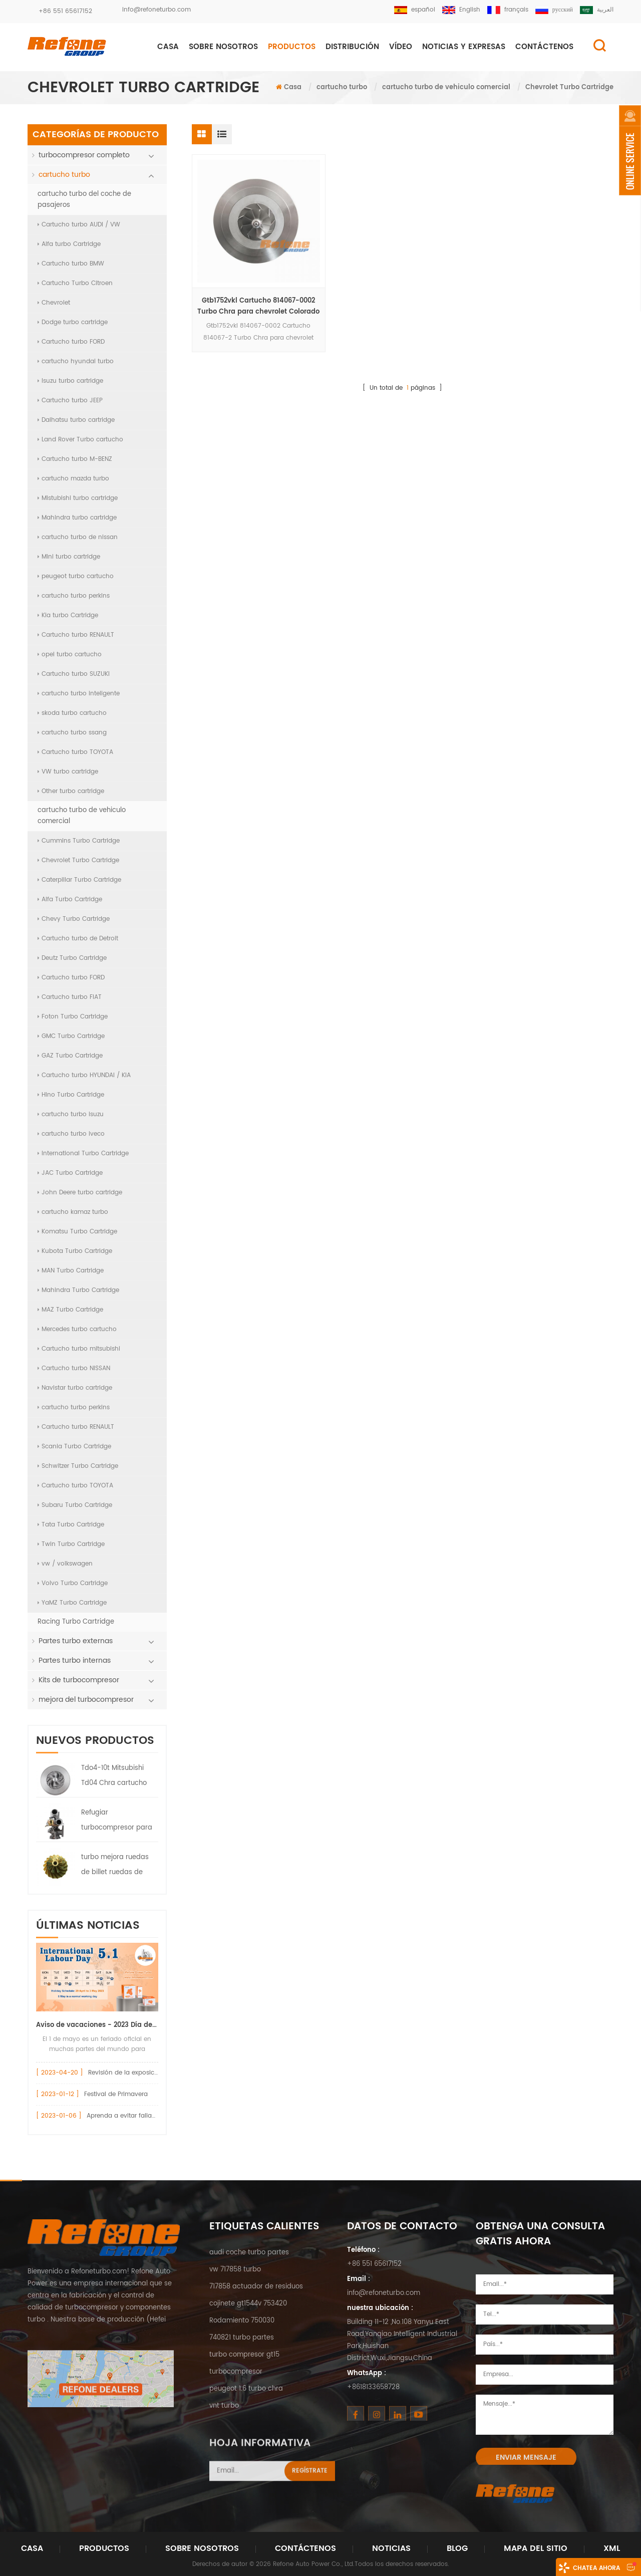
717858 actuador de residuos (256, 2286)
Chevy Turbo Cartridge (74, 919)
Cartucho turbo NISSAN (74, 1368)
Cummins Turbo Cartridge (79, 841)
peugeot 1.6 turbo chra (246, 2389)
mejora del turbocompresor (86, 1699)
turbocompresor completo (84, 155)
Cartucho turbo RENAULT (76, 635)
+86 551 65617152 (65, 11)
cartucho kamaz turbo (73, 1212)
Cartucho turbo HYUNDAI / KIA (84, 1075)
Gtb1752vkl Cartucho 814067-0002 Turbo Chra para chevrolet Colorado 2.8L (258, 307)
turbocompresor (235, 2372)
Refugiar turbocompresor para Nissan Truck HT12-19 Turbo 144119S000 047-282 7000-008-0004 (117, 1822)
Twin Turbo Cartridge (71, 1544)
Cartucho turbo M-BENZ (75, 459)
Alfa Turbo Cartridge (70, 899)
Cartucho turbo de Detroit (78, 938)
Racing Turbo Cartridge (76, 1622)
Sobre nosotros (223, 47)
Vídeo (400, 47)
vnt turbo (224, 2406)
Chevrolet (54, 303)
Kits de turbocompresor (79, 1680)
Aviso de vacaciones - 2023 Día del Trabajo (97, 2025)
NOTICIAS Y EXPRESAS (463, 47)
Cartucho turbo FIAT (70, 997)
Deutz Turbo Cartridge (72, 958)
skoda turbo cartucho (72, 713)
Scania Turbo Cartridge (74, 1446)
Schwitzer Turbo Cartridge (78, 1466)
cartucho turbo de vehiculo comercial (446, 87)
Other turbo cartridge (71, 791)
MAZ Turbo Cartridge (70, 1310)
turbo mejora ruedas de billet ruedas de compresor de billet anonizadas (115, 1866)
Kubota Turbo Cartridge (75, 1251)
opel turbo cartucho (70, 654)
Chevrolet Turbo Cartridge (78, 860)
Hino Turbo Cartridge (71, 1095)
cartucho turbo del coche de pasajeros (84, 199)
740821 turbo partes (241, 2338)
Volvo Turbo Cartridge (73, 1583)
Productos (291, 47)
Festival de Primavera (116, 2094)
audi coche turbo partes (249, 2252)
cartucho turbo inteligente (79, 693)
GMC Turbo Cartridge (71, 1036)
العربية (596, 10)
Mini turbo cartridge (69, 557)
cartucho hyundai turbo (76, 361)
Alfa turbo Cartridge (69, 244)
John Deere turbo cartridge (80, 1192)
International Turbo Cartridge (83, 1153)
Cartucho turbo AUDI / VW (79, 224)
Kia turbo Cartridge (68, 615)
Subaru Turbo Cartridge (75, 1505)
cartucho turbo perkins (74, 596)
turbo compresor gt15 (244, 2355)
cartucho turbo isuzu (71, 1114)
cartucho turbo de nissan (78, 537)
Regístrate (310, 2499)
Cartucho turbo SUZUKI (74, 674)
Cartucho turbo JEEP (70, 400)
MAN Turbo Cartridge (71, 1270)
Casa (168, 47)
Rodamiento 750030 (241, 2320)
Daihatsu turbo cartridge (76, 420)
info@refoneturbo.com (156, 10)
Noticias (391, 2548)
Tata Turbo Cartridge (71, 1524)
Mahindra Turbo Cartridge (78, 1290)
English (461, 10)
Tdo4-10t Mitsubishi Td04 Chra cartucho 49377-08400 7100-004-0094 (114, 1777)
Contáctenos (305, 2548)
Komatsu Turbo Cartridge (77, 1231)
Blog (457, 2548)
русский (554, 10)
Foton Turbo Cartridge (73, 1016)
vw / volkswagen (65, 1564)
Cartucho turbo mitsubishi (79, 1349)
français (507, 10)
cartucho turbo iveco (71, 1134)
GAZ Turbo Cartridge (70, 1056)
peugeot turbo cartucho (76, 576)
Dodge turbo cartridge (73, 322)
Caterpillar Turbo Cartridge (79, 880)
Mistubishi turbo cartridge (78, 498)
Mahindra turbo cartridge (77, 518)
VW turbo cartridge (68, 772)
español (414, 10)
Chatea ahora (596, 2568)
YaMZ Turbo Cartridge (72, 1603)
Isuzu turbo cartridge (70, 381)
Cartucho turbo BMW (71, 264)
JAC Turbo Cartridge (70, 1173)
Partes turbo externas (76, 1641)
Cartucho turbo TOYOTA (75, 752)
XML (611, 2548)
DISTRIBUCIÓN (352, 47)
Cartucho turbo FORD (71, 342)
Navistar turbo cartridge (75, 1388)
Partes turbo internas (75, 1660)
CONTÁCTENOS (544, 47)
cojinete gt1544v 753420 (248, 2303)
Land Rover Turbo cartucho (80, 439)
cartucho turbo (341, 87)
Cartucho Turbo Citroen (75, 283)
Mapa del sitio (535, 2548)
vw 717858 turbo (235, 2269)
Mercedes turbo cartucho (77, 1329)
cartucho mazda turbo (73, 478)
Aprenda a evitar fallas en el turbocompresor (154, 2116)
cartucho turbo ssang (72, 732)
